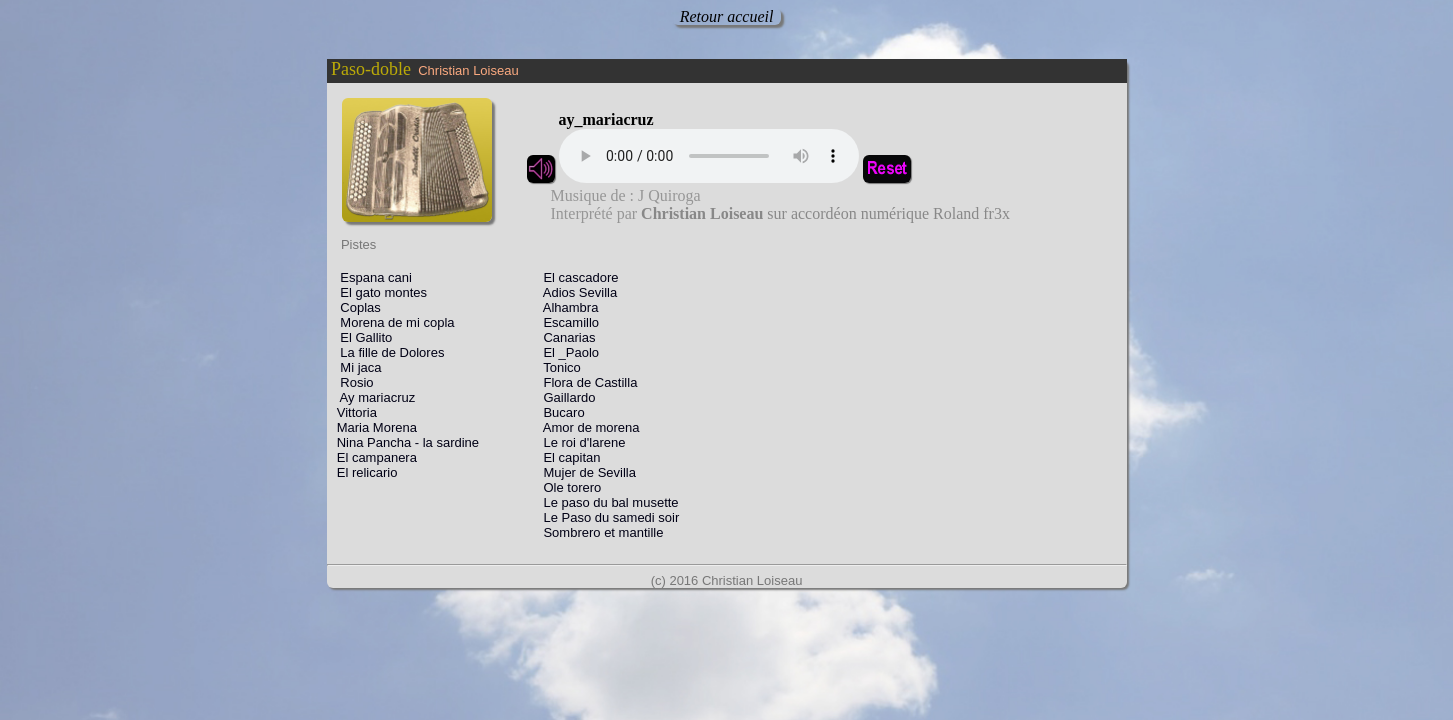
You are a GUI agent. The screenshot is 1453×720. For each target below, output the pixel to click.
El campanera (373, 457)
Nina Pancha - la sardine (405, 442)
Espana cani (371, 277)
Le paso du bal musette (604, 502)
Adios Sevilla (573, 292)
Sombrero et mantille (596, 532)
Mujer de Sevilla (582, 472)
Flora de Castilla (583, 382)
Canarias (562, 337)
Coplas (355, 307)
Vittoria (353, 412)
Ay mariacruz (373, 397)
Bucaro (557, 412)
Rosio (352, 382)
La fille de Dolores (387, 352)
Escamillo (564, 322)
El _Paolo (564, 352)
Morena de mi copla (392, 322)
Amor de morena (584, 427)
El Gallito (361, 337)
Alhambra (563, 307)
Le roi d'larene (577, 442)
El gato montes (379, 292)
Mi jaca (356, 367)
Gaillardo (562, 397)
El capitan (565, 457)
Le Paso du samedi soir (604, 517)
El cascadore (574, 277)
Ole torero (565, 487)
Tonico (555, 367)
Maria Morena (373, 427)
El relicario (364, 472)
